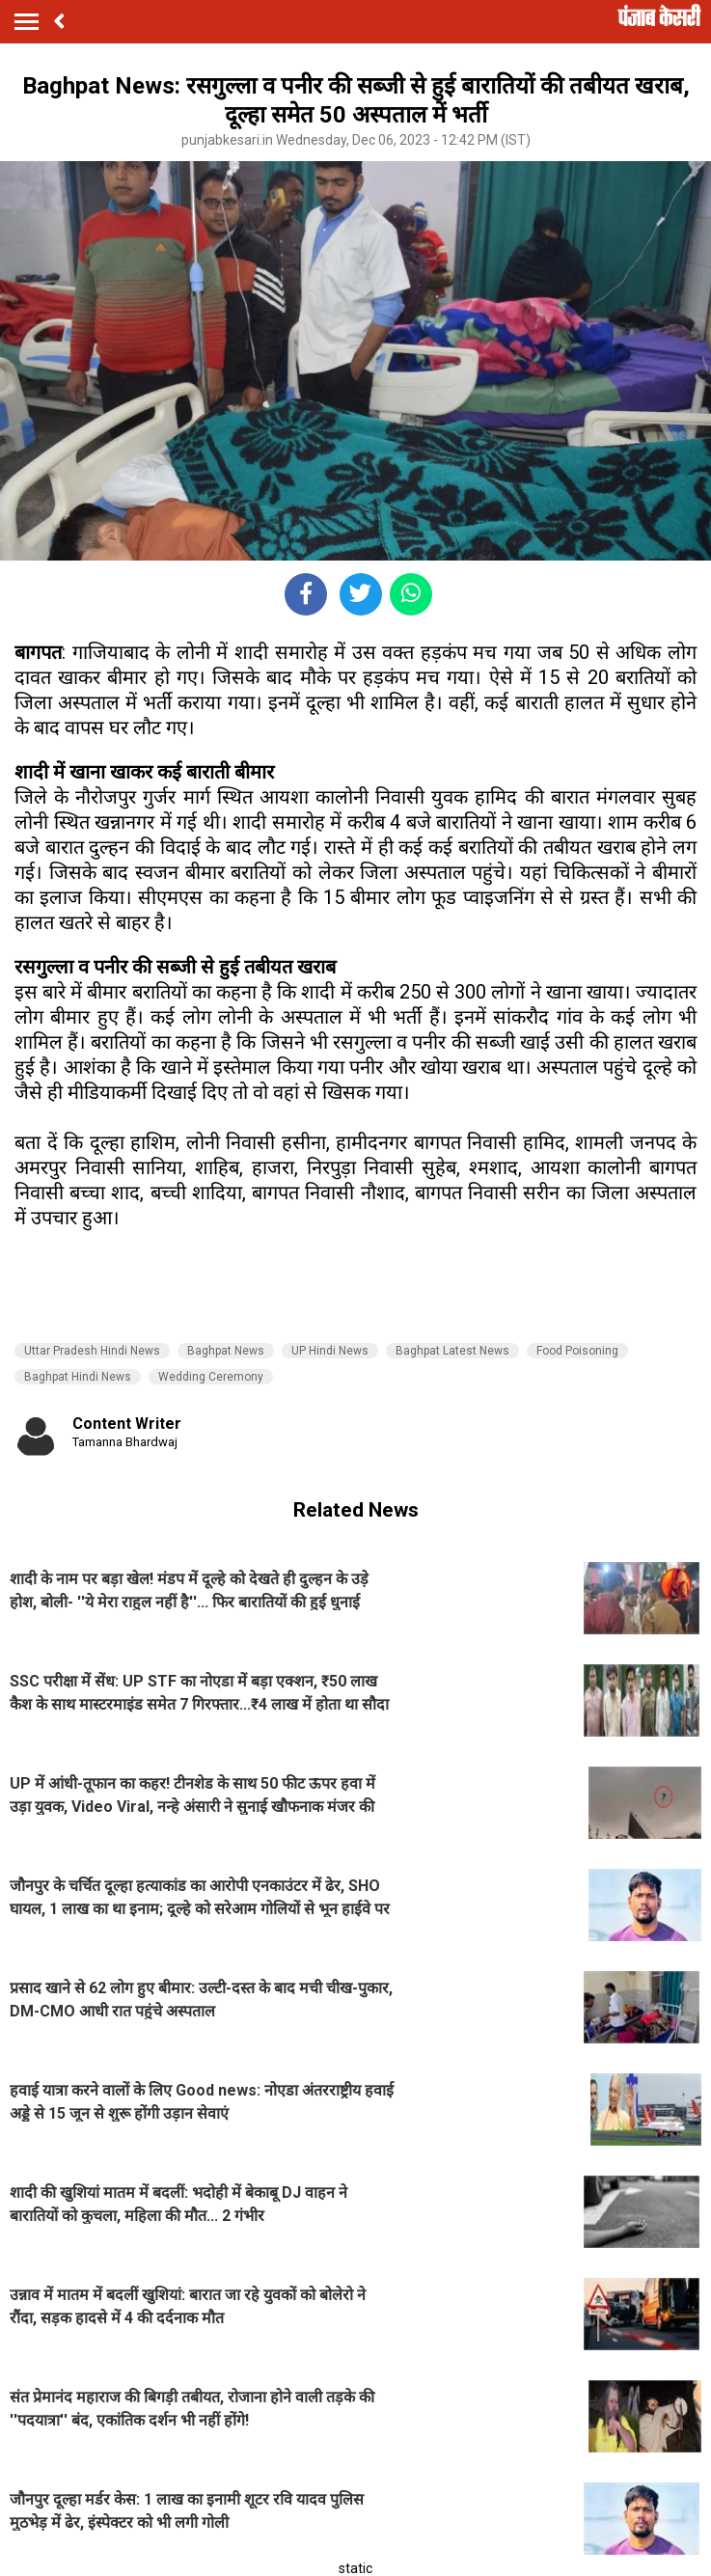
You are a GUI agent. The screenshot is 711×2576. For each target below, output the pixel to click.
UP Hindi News (330, 1350)
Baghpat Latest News (452, 1350)
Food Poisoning (577, 1350)
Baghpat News (225, 1350)
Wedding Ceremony (210, 1377)
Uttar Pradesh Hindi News (92, 1350)
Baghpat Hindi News (77, 1377)
